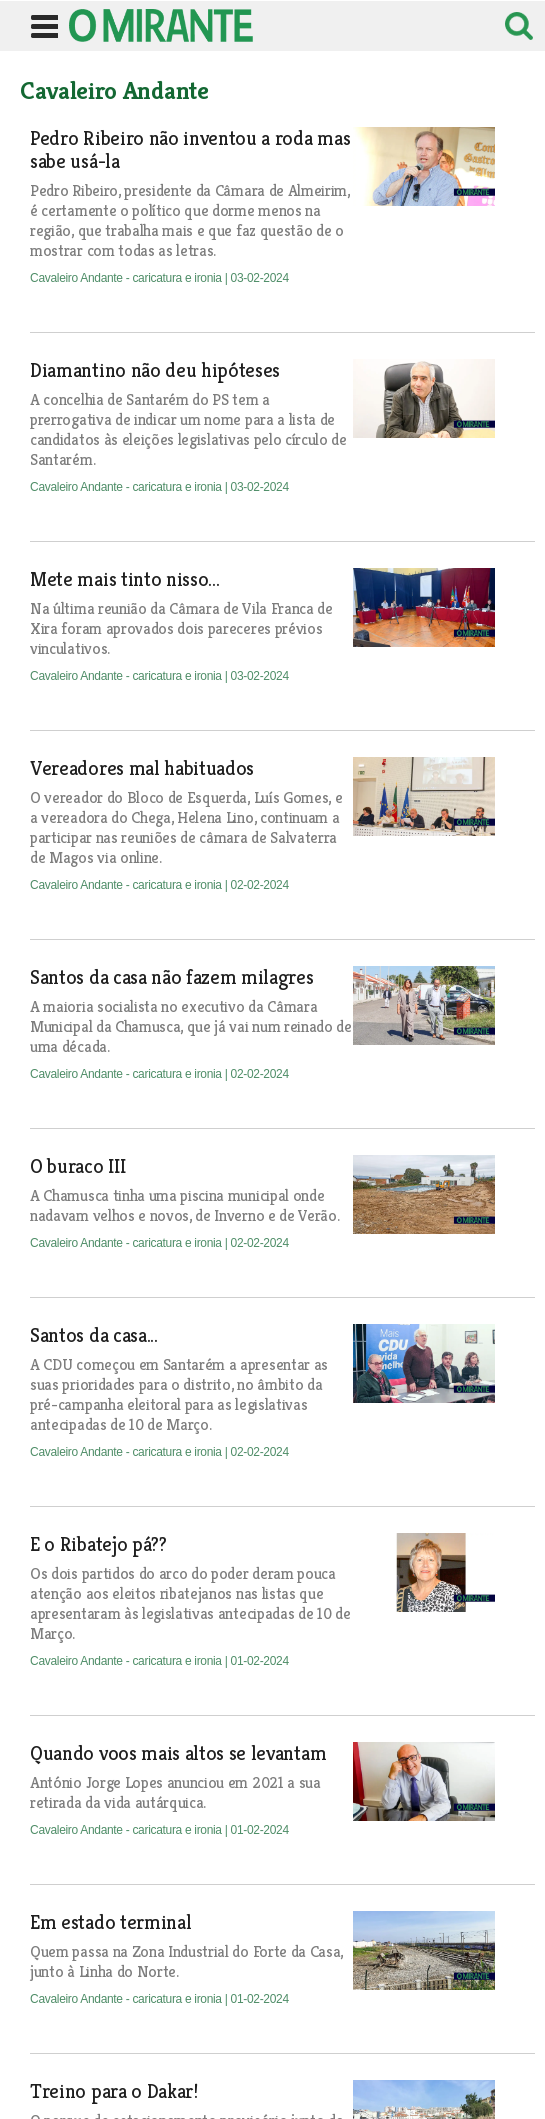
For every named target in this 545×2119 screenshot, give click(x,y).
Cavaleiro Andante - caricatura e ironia (127, 278)
